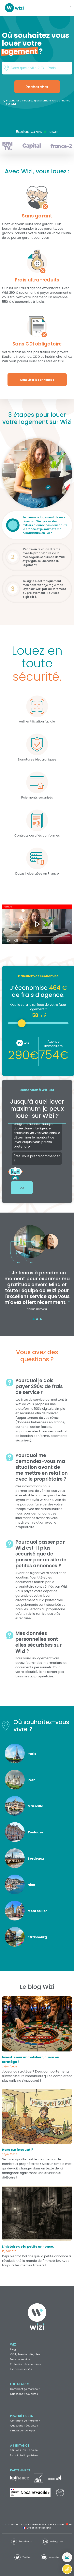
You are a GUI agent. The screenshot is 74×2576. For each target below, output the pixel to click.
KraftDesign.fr (43, 2527)
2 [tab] (37, 1319)
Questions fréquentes (24, 2394)
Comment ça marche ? (25, 2389)
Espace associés (21, 2369)
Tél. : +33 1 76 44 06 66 (24, 2450)
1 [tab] (34, 1319)
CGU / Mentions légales (25, 2354)
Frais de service (20, 2359)
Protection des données (25, 2364)
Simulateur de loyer (22, 2430)
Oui (22, 1187)
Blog (13, 2349)
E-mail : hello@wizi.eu (24, 2455)
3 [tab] (41, 1319)
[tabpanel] (37, 1270)
